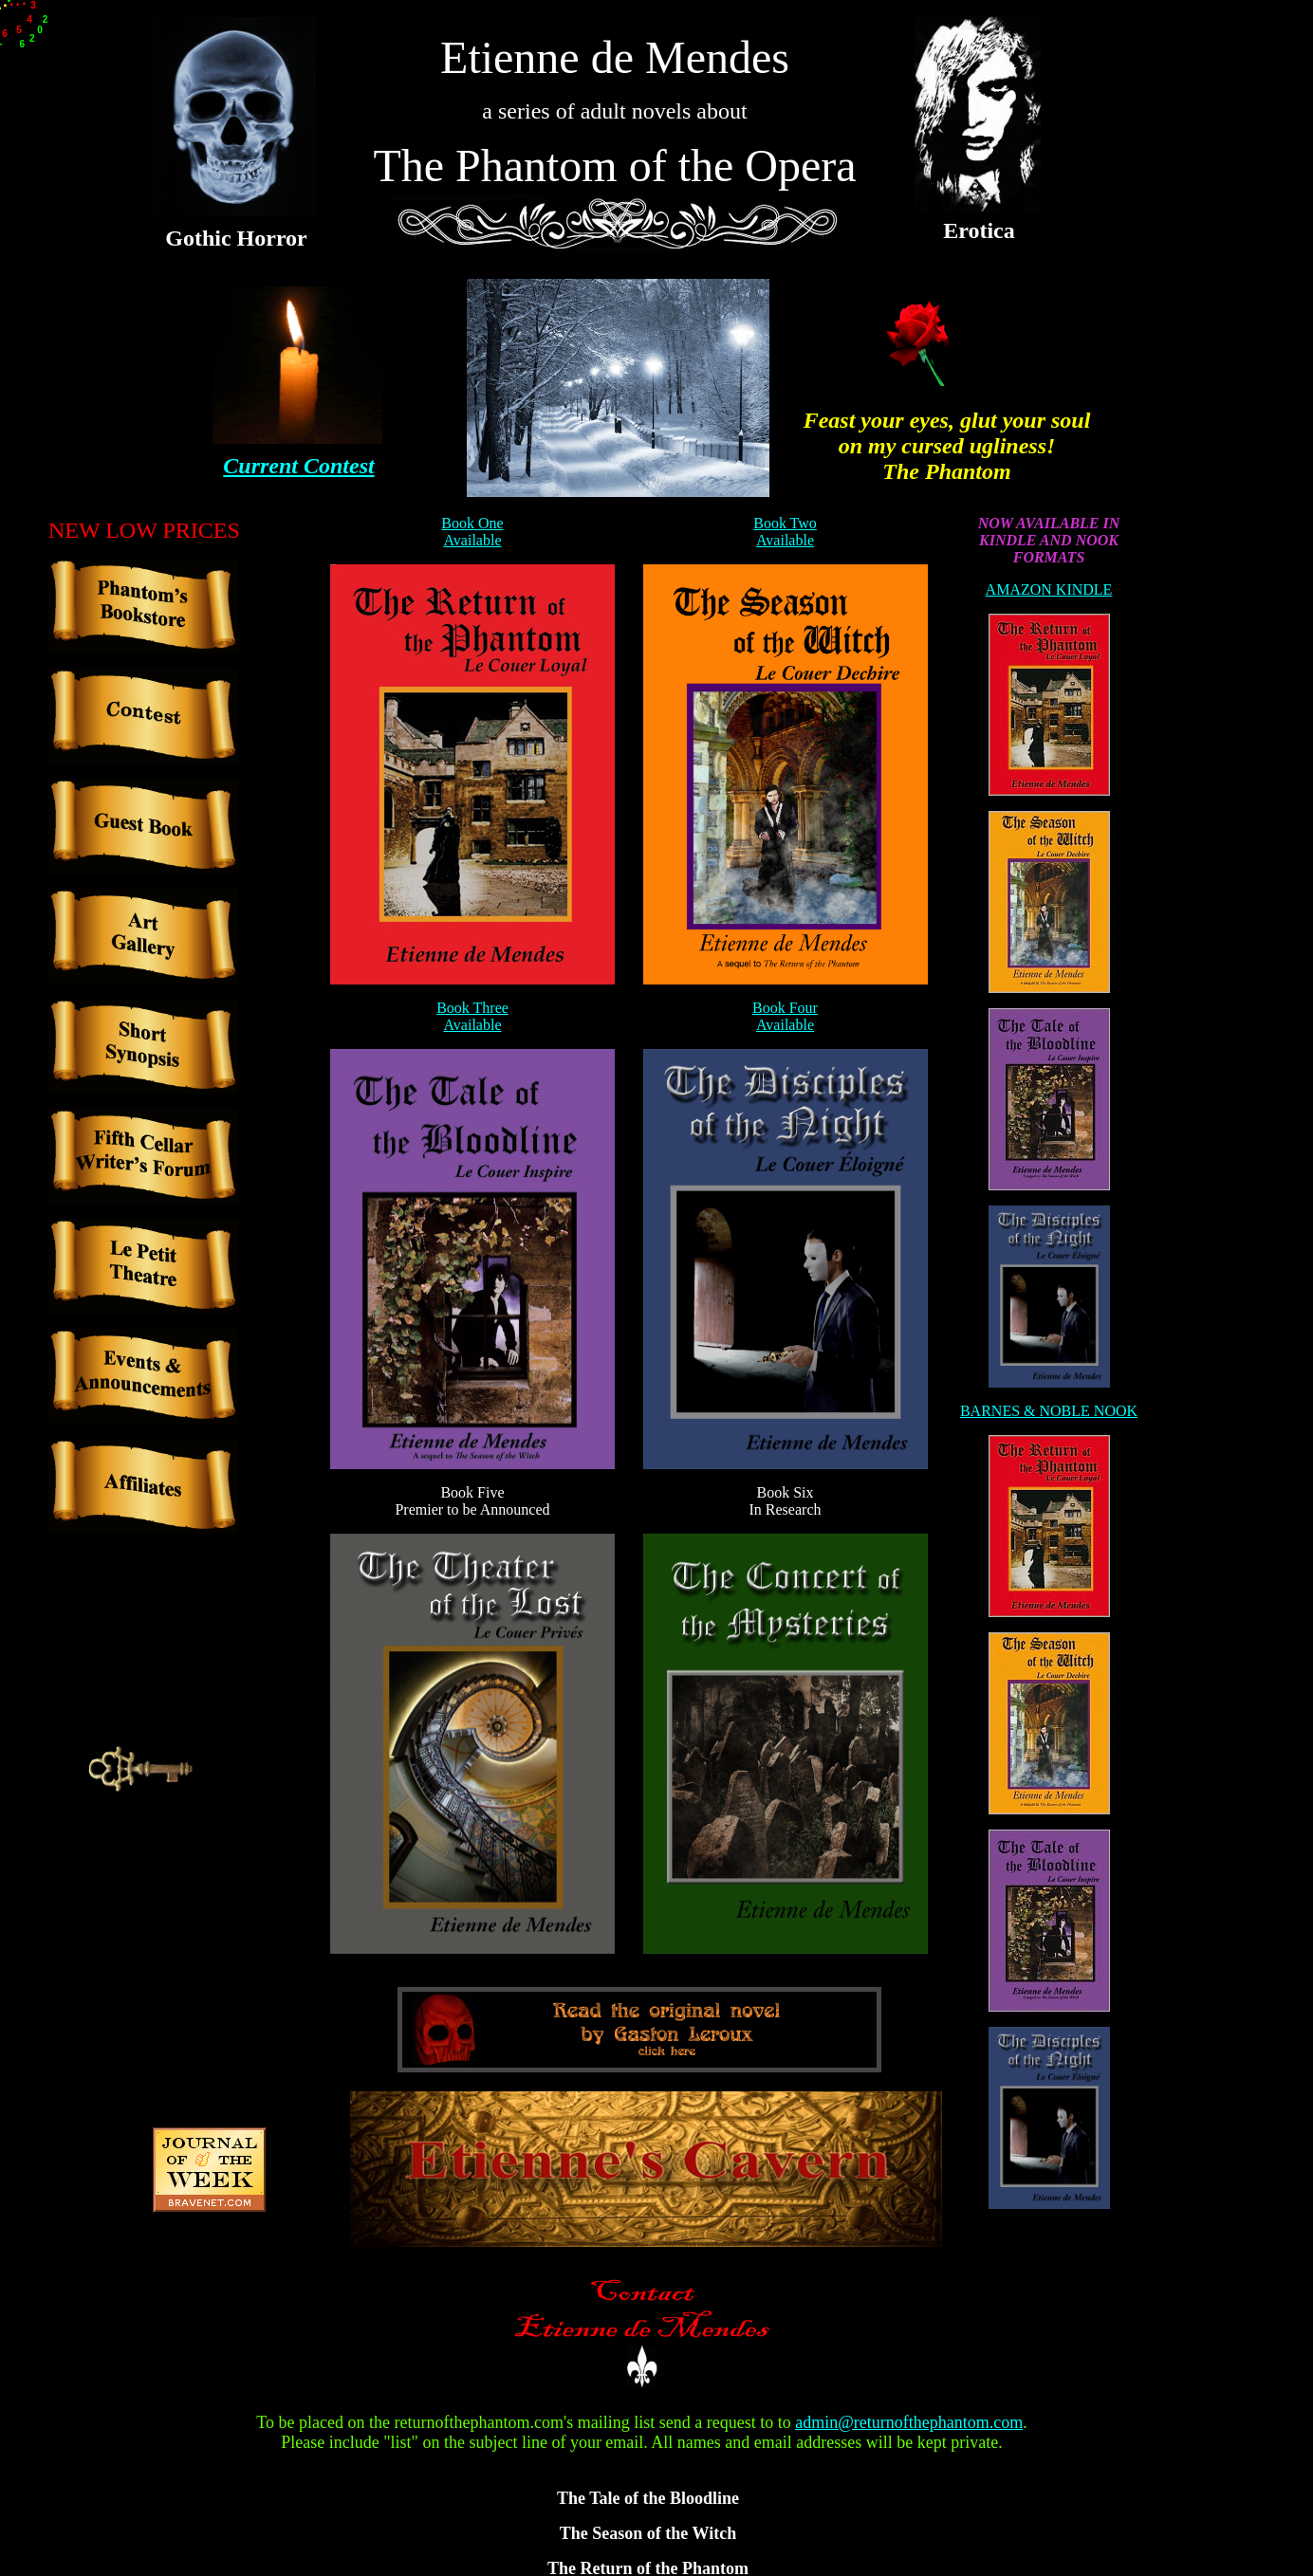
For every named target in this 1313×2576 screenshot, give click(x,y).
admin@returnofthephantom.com (909, 2422)
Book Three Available (472, 1016)
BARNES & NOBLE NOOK (1048, 1411)
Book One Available (472, 531)
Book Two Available (785, 531)
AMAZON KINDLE (1049, 589)
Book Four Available (785, 1016)
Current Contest (298, 465)
